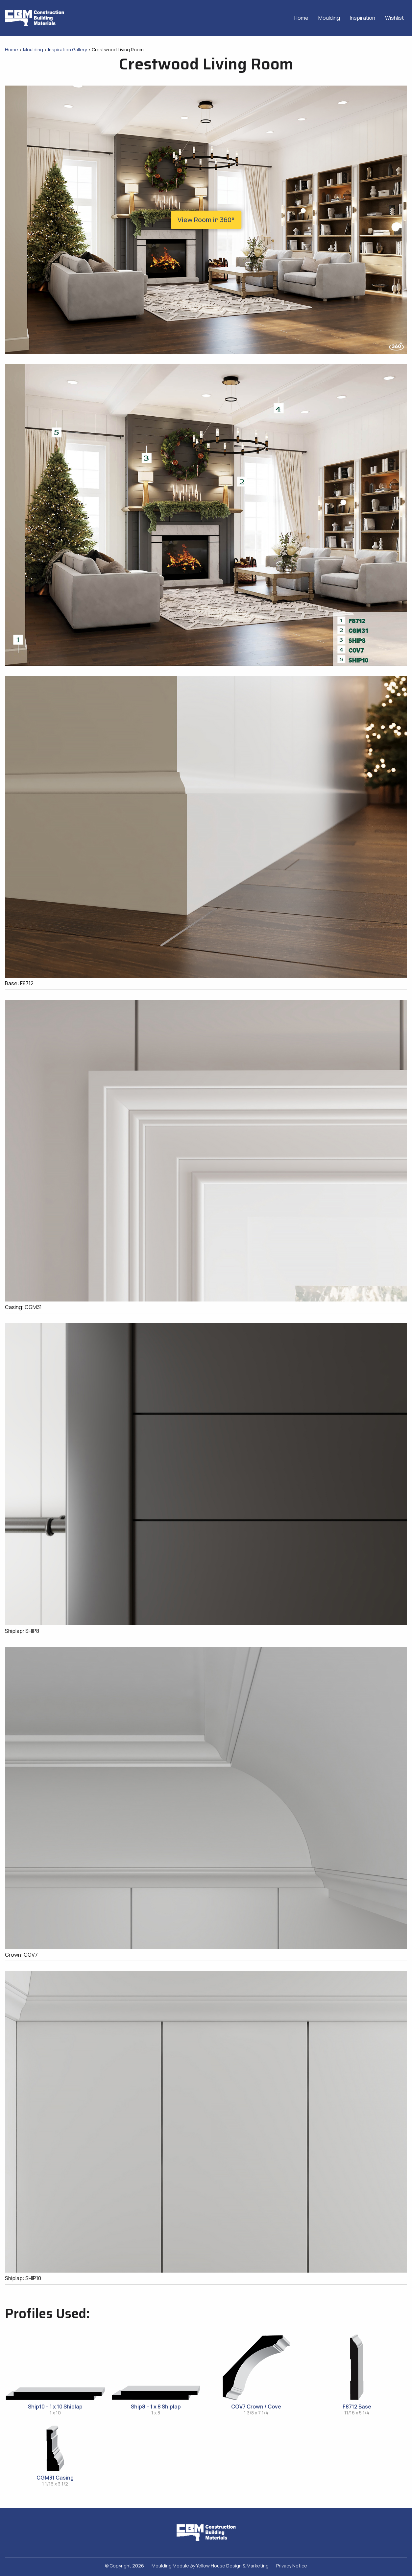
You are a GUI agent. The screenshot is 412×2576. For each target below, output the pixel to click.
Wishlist (394, 17)
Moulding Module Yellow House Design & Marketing (210, 2566)
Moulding (329, 17)
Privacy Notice (291, 2566)
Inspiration (362, 17)
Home (301, 17)
